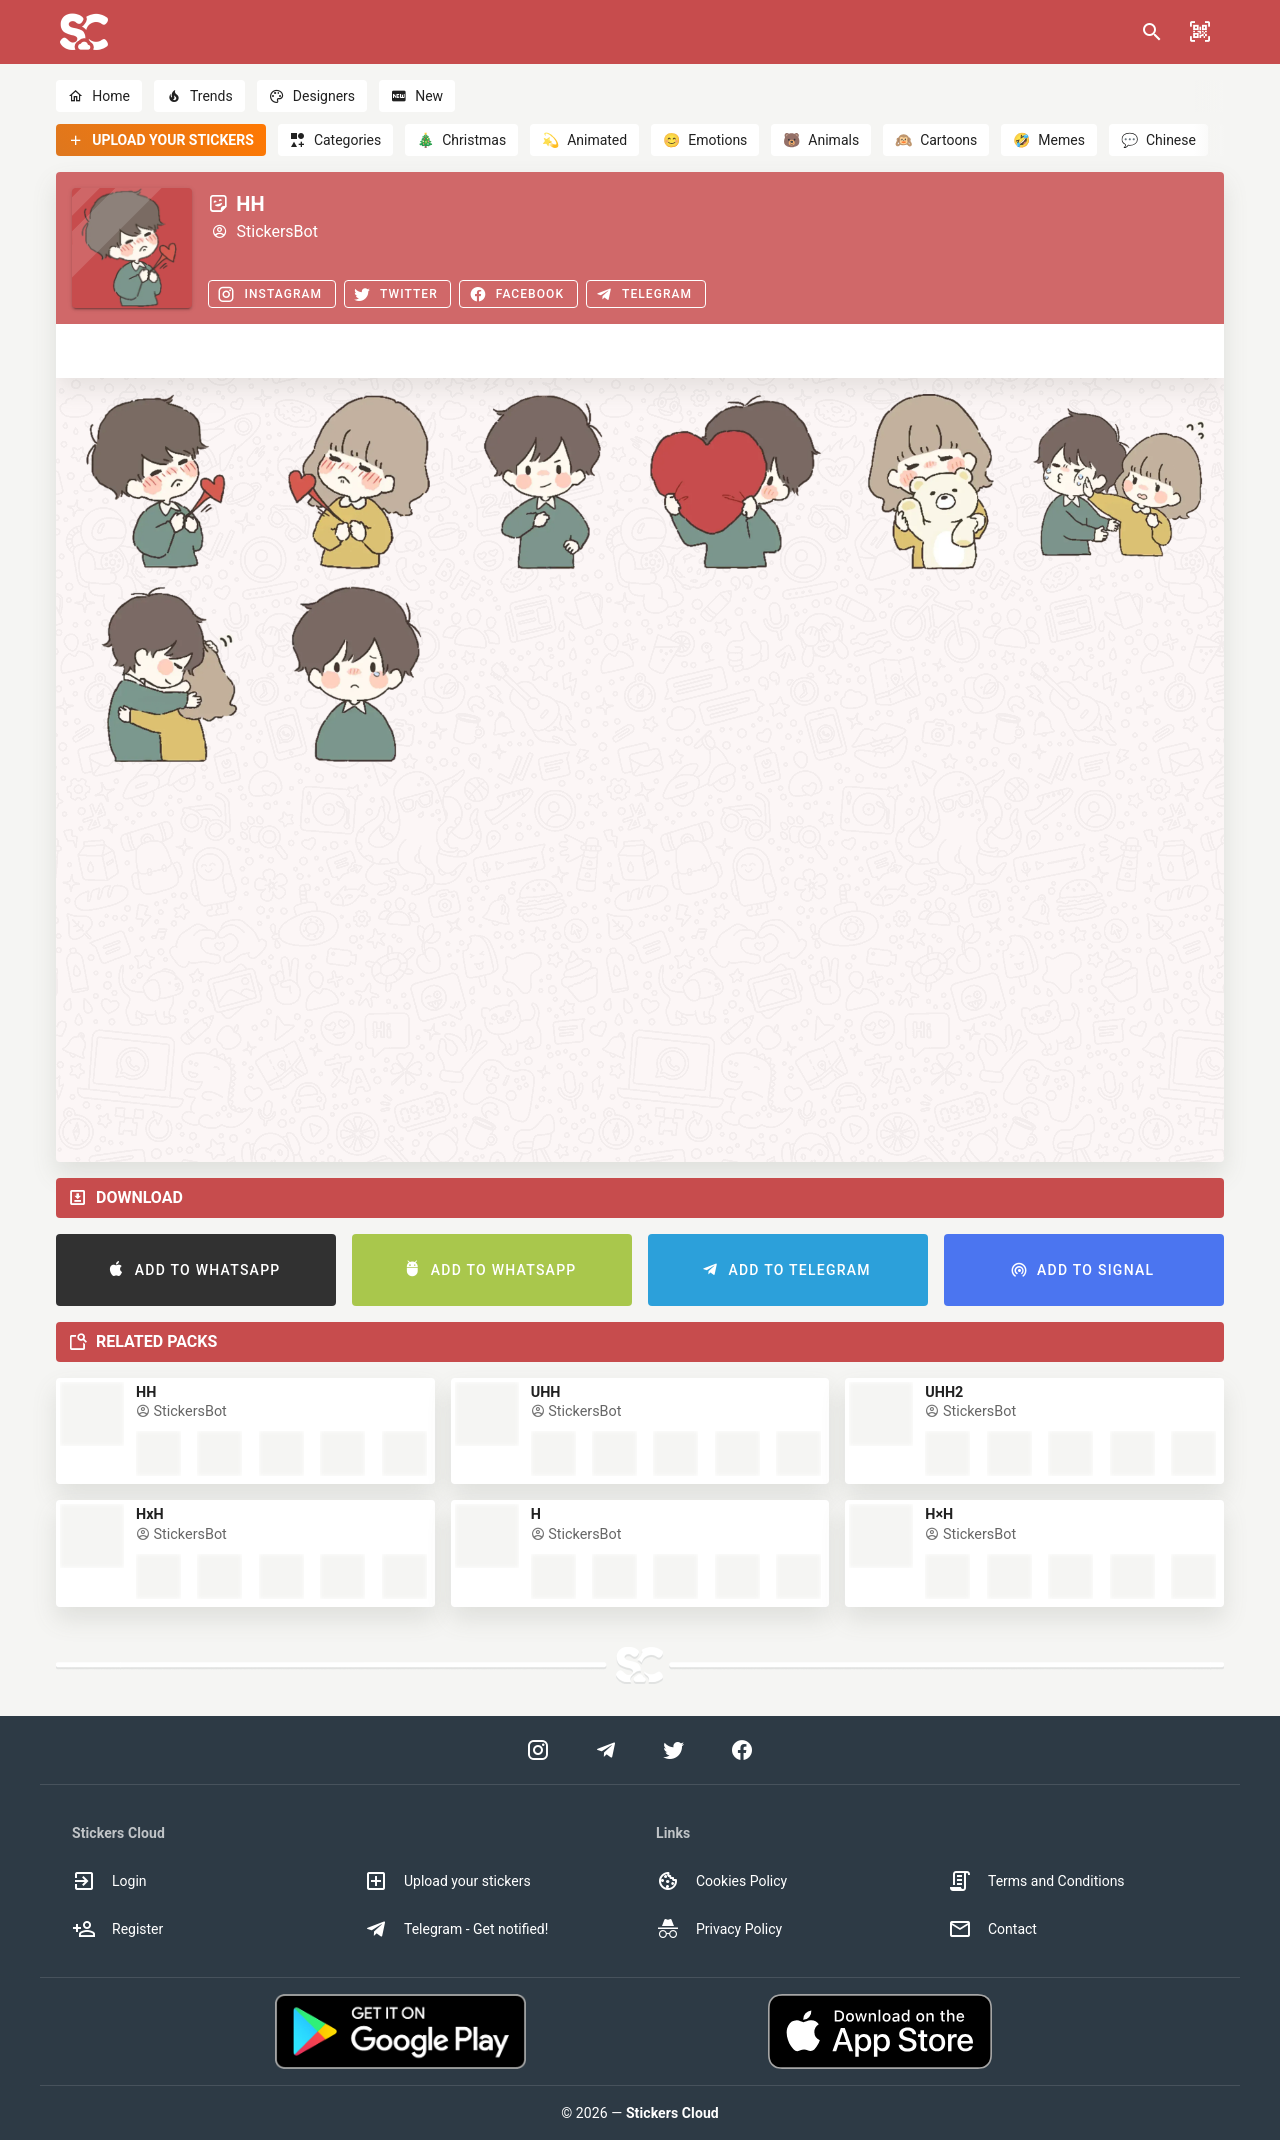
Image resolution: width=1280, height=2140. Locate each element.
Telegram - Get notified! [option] (456, 1929)
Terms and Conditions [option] (1036, 1881)
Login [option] (109, 1881)
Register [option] (117, 1929)
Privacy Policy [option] (719, 1929)
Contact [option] (992, 1929)
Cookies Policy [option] (721, 1881)
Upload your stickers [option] (447, 1881)
